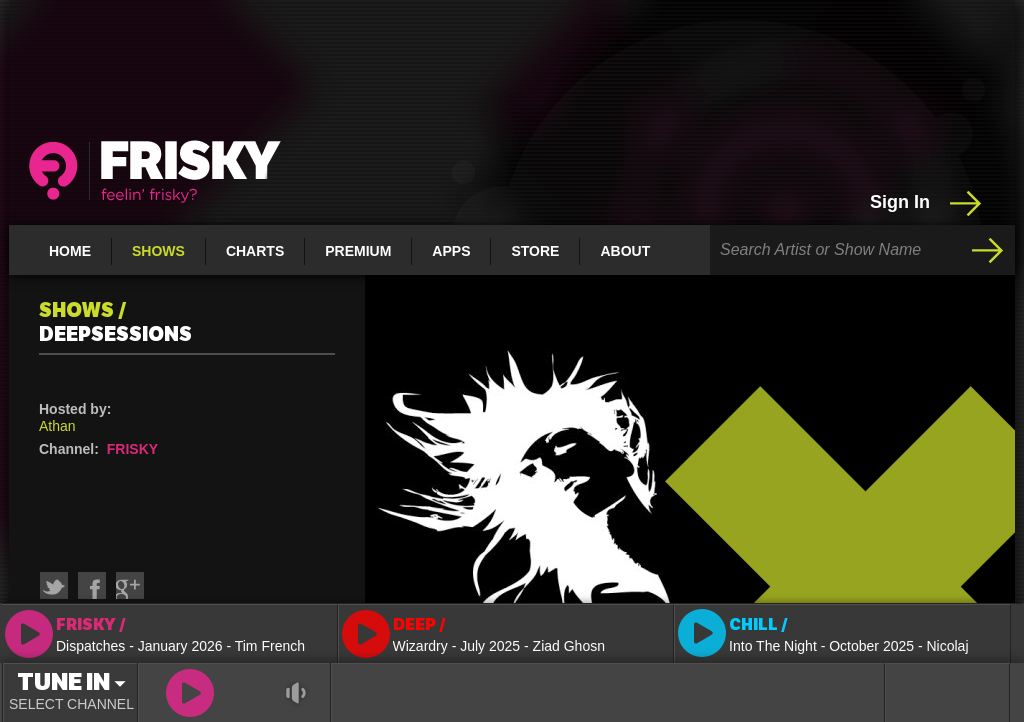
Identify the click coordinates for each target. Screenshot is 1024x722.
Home (70, 251)
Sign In (927, 203)
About (625, 251)
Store (535, 251)
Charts (255, 251)
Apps (451, 251)
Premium (358, 251)
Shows (158, 251)
